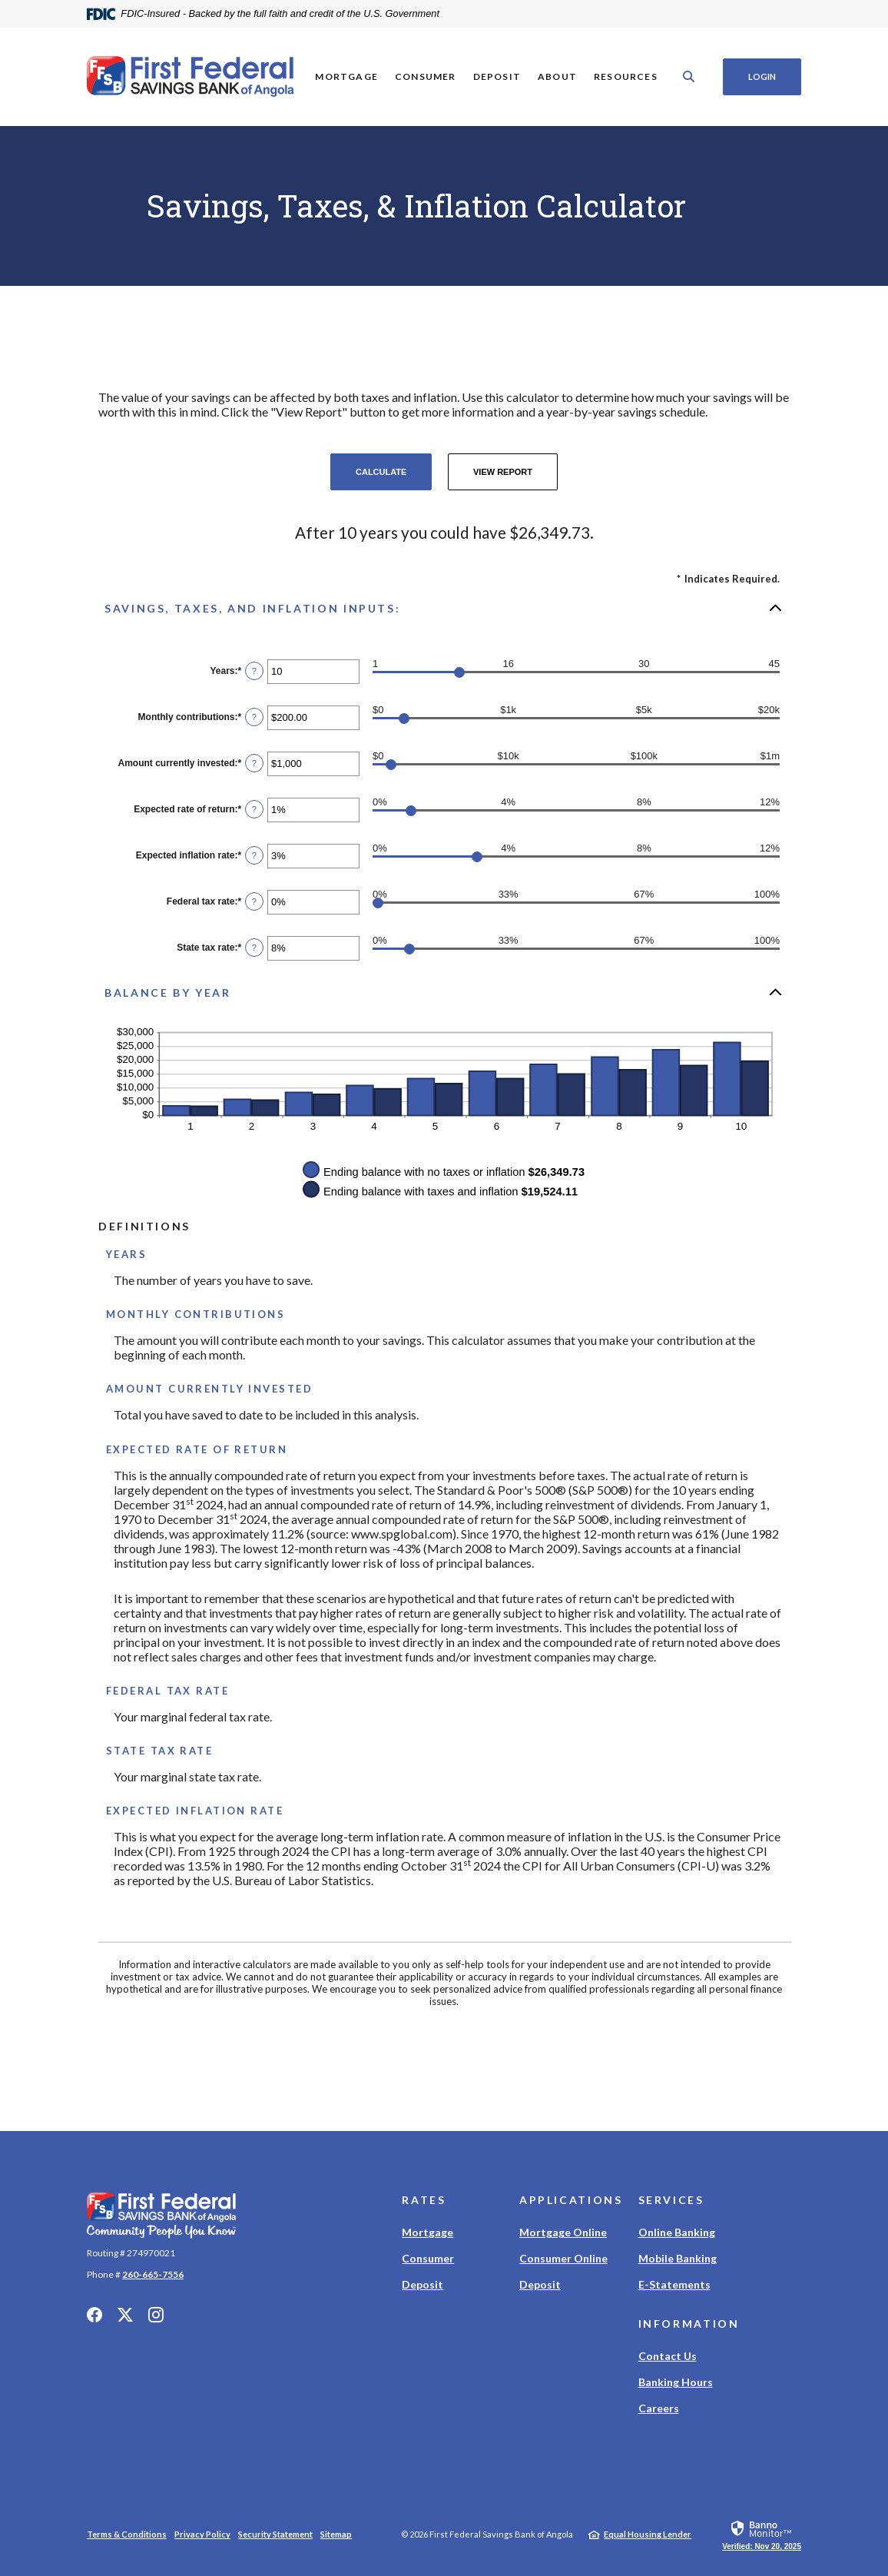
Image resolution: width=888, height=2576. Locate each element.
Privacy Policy (202, 2534)
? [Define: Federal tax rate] (254, 901)
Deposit (422, 2284)
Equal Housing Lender (647, 2534)
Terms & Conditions (127, 2534)
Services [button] (671, 2199)
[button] (444, 608)
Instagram (156, 2314)
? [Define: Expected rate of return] (254, 809)
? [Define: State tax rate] (254, 947)
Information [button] (689, 2323)
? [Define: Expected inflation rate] (254, 855)
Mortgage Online (563, 2232)
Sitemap (336, 2534)
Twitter (125, 2314)
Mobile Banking (677, 2258)
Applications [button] (571, 2199)
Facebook (94, 2314)
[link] (761, 2534)
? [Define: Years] (254, 671)
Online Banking (676, 2232)
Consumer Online (563, 2258)
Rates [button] (424, 2199)
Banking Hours (675, 2381)
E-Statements (674, 2284)
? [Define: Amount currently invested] (254, 763)
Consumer (428, 2258)
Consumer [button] (425, 76)
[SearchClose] (689, 76)
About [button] (557, 76)
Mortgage (427, 2232)
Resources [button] (626, 76)
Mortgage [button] (346, 76)
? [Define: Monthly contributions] (254, 717)
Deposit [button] (496, 76)
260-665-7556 (153, 2274)
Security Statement (275, 2534)
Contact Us (667, 2355)
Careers (658, 2408)
